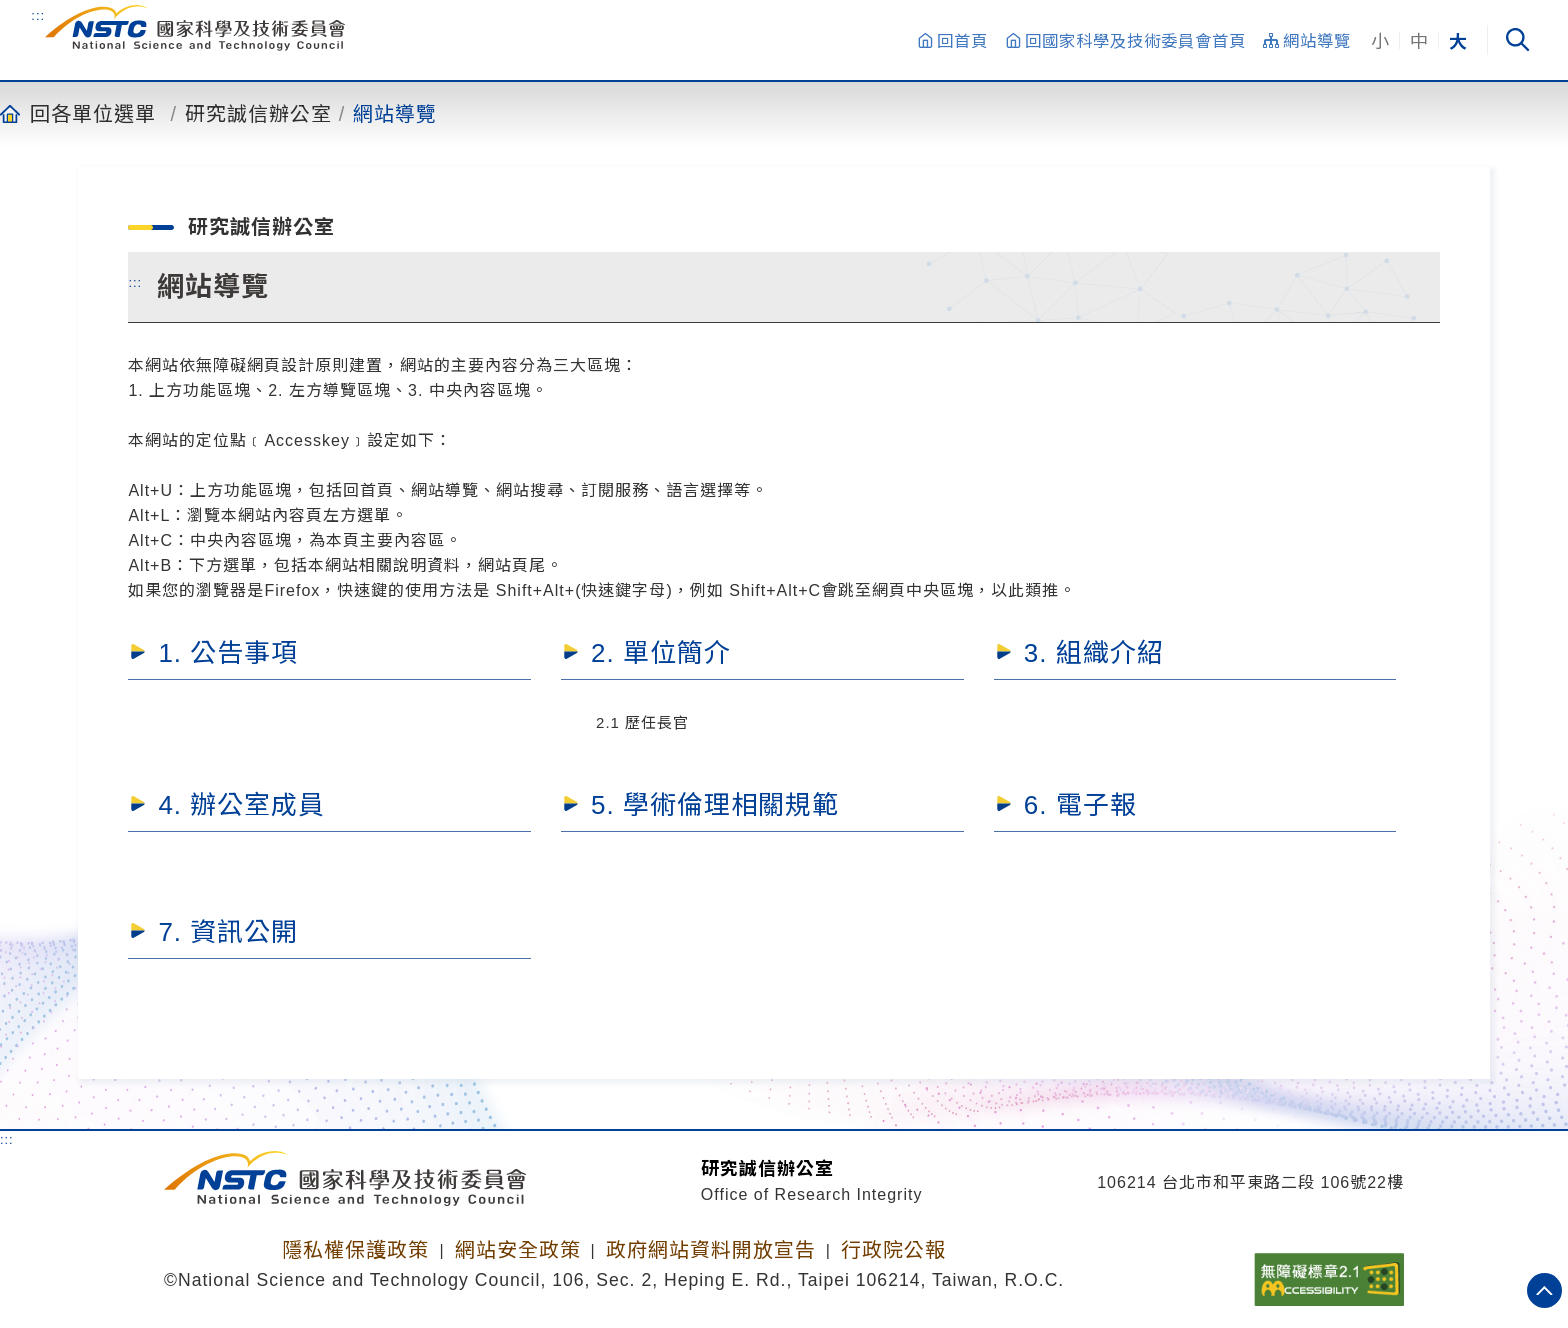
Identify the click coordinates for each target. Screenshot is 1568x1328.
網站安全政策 (518, 1250)
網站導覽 (395, 113)
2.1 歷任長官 (642, 722)
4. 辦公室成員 (241, 805)
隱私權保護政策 (355, 1250)
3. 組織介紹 (1094, 653)
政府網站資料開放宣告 (711, 1250)
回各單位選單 (93, 113)
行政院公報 (893, 1250)
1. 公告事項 (228, 653)
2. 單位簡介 (661, 653)
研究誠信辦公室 (258, 113)
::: (38, 15)
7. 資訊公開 (228, 932)
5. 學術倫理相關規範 (715, 805)
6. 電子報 (1080, 805)
